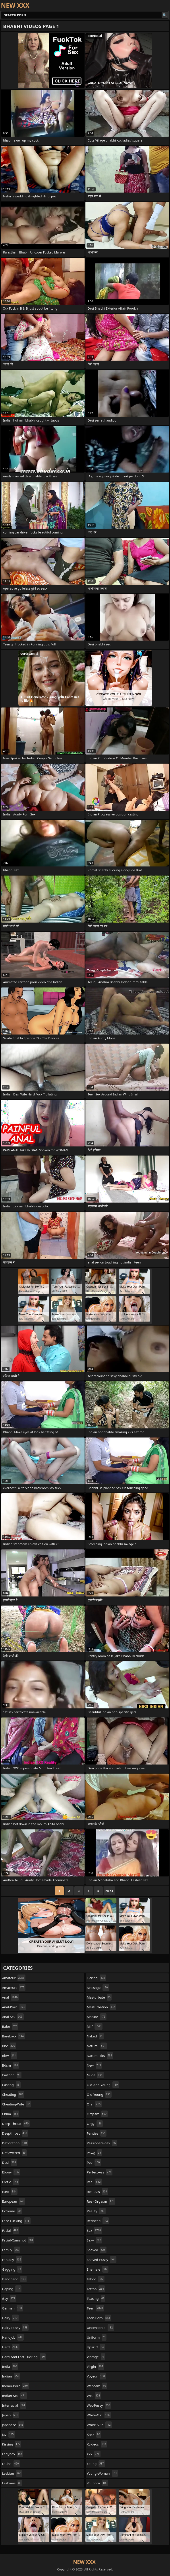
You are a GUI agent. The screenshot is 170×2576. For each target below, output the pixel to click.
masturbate (99, 1997)
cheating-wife (16, 2104)
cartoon (11, 2075)
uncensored (100, 2327)
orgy (95, 2123)
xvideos (97, 2444)
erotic (10, 2182)
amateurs (13, 1987)
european (13, 2201)
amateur (13, 1978)
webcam (97, 2386)
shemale (97, 2269)
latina (11, 2463)
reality (96, 2211)
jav (8, 2434)
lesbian (12, 2473)
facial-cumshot (18, 2240)
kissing (11, 2444)
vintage (96, 2356)
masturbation (101, 2007)
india (10, 2366)
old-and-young (103, 2084)
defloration (15, 2143)
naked (95, 2036)
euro (9, 2191)
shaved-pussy (101, 2259)
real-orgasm (101, 2201)
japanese (13, 2424)
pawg (94, 2152)
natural (97, 2046)
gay (9, 2298)
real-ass (97, 2191)
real (94, 2182)
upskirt (96, 2347)
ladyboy (12, 2454)
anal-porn (14, 2007)
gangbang (14, 2279)
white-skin (99, 2424)
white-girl (99, 2415)
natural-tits (100, 2055)
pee (94, 2162)
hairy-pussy (15, 2327)
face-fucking (16, 2220)
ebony (11, 2172)
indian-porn (15, 2386)
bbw (9, 2055)
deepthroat (15, 2133)
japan (10, 2415)
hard (10, 2347)
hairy (10, 2318)
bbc (9, 2046)
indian (11, 2376)
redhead (98, 2220)
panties (96, 2133)
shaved (96, 2250)
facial (10, 2230)
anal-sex (13, 2016)
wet (94, 2395)
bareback (13, 2036)
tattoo (96, 2288)
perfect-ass (99, 2172)
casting (11, 2084)
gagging (12, 2269)
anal (10, 1997)
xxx (93, 2454)
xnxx (94, 2434)
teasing (96, 2298)
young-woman (102, 2473)
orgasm (97, 2114)
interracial (14, 2405)
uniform (96, 2337)
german (12, 2308)
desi (9, 2162)
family (11, 2250)
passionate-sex (102, 2143)
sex (94, 2230)
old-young (99, 2094)
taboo (95, 2279)
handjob (13, 2337)
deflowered (14, 2152)
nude (95, 2075)
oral (94, 2104)
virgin (95, 2366)
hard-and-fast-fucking (24, 2356)
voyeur (96, 2376)
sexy (94, 2240)
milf (94, 2026)
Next (109, 1891)
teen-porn (99, 2318)
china (10, 2114)
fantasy (12, 2259)
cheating (13, 2094)
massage (98, 1987)
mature (96, 2016)
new (94, 2065)
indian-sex (14, 2395)
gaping (11, 2288)
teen (95, 2308)
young (96, 2463)
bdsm (10, 2065)
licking (96, 1978)
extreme (12, 2211)
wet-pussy (99, 2405)
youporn (97, 2483)
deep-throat (16, 2123)
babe (10, 2026)
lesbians (12, 2483)
